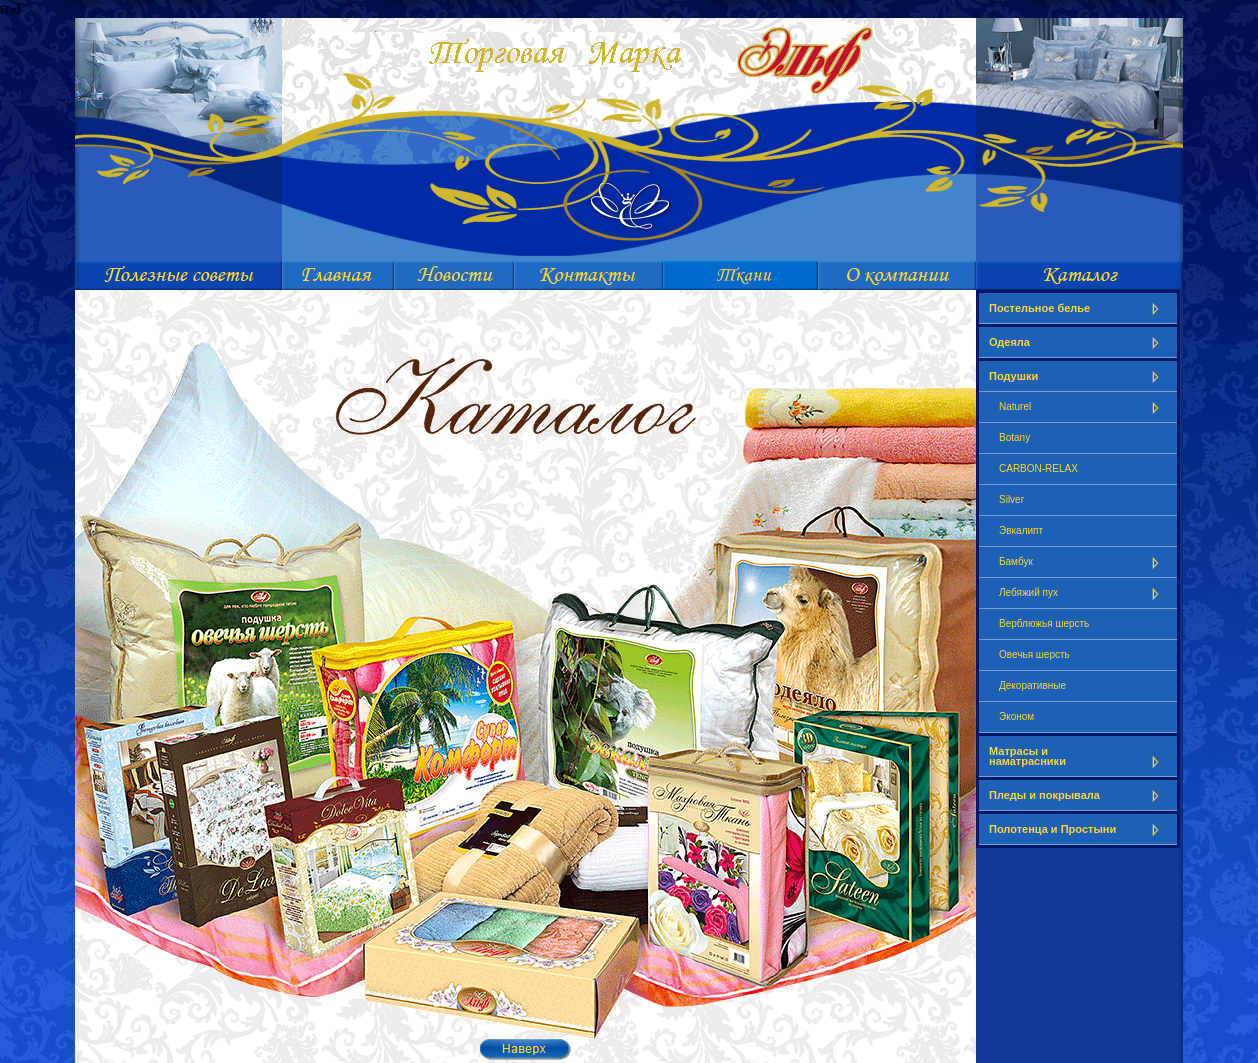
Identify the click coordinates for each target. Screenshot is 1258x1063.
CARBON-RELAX (1038, 468)
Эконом (1016, 716)
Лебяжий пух (1083, 593)
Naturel (1083, 407)
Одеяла (1078, 342)
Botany (1014, 437)
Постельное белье (1078, 308)
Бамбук (1083, 562)
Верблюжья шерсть (1044, 623)
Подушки (1078, 376)
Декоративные (1032, 685)
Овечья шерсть (1034, 654)
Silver (1011, 499)
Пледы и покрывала (1078, 795)
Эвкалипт (1021, 530)
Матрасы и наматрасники (1078, 756)
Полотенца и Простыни (1078, 829)
